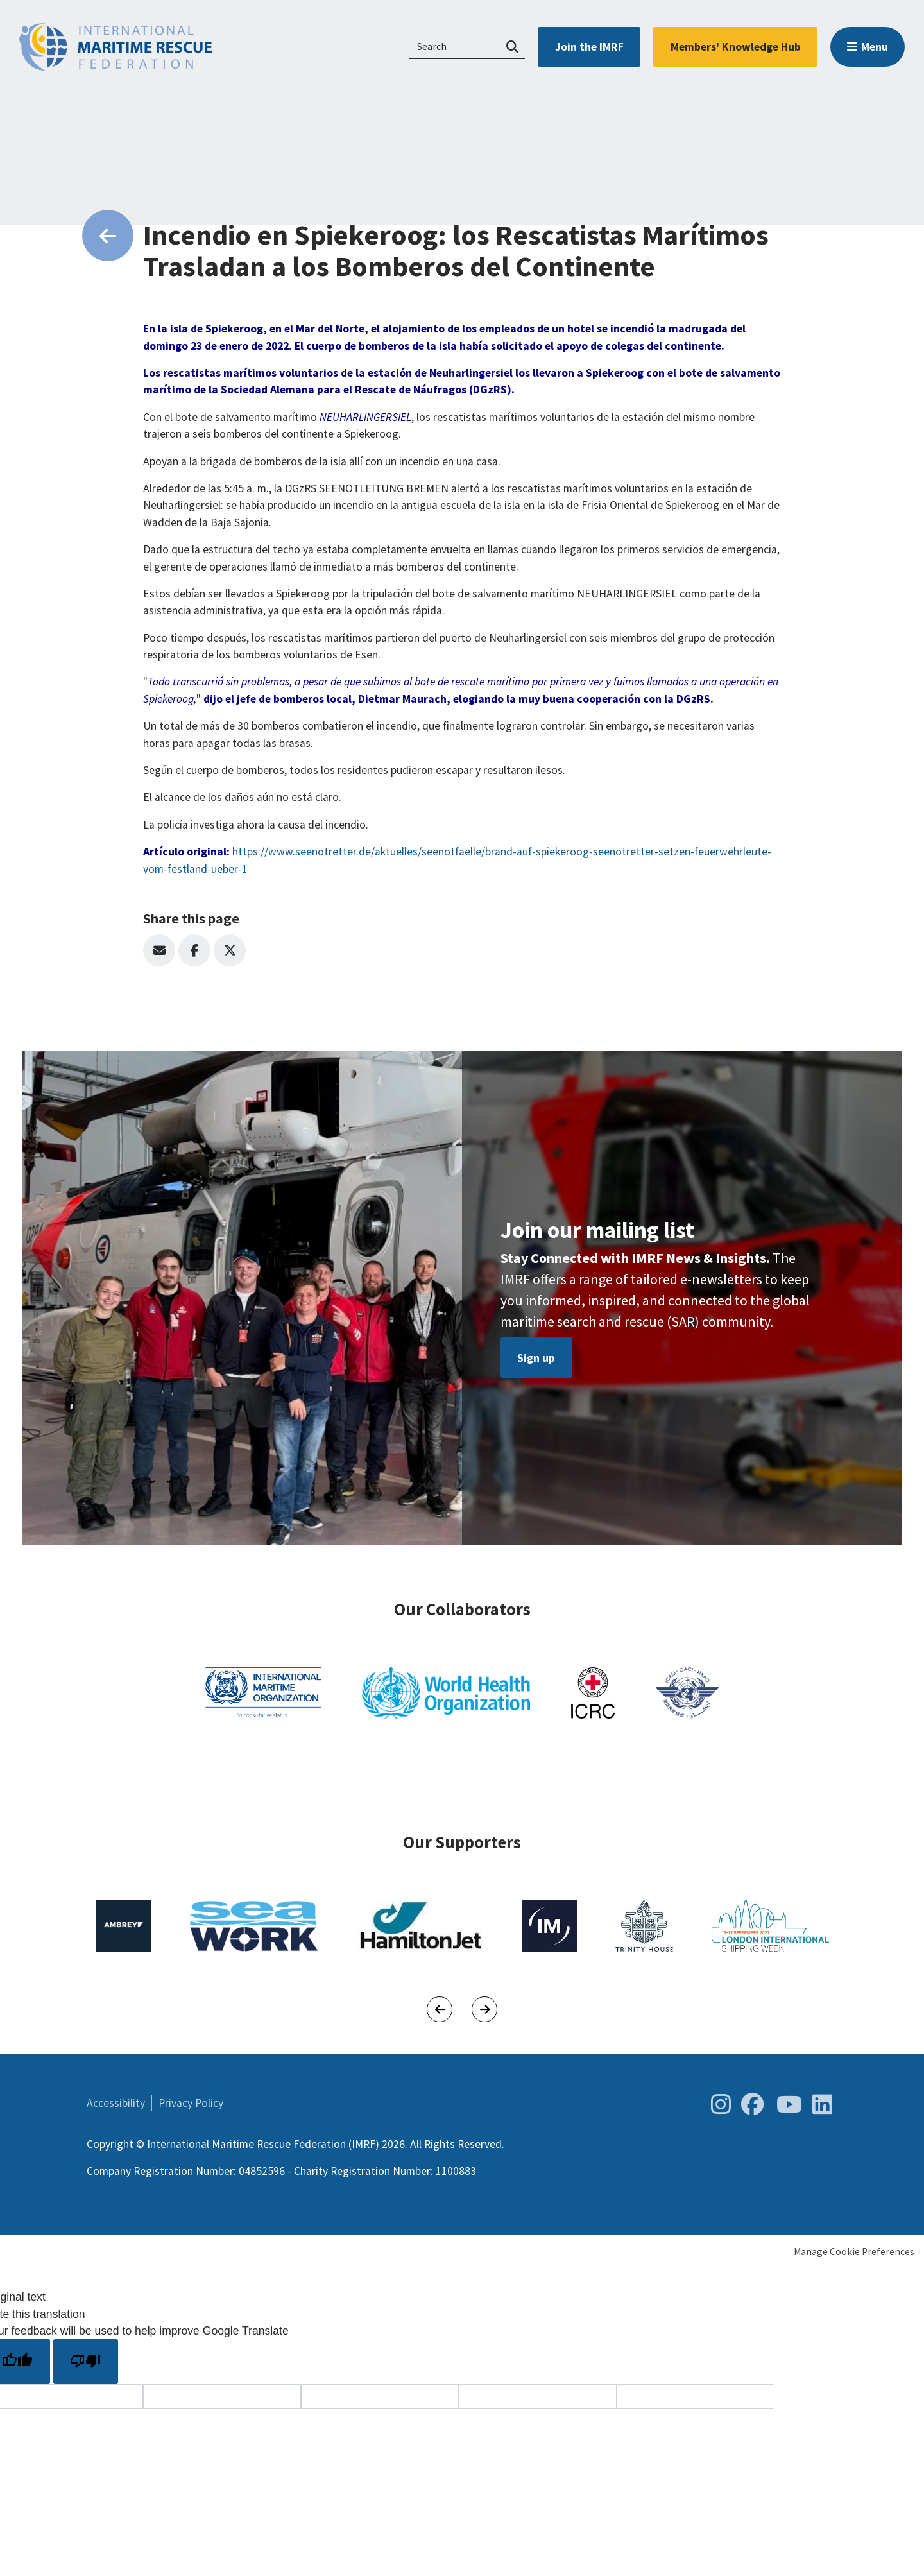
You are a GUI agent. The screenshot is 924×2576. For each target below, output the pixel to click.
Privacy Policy (190, 2103)
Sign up (536, 1358)
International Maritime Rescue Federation (115, 47)
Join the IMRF (589, 47)
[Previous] (439, 2009)
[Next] (484, 2009)
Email (159, 950)
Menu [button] (874, 47)
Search (512, 47)
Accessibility (116, 2103)
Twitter (230, 950)
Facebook (194, 950)
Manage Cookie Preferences (854, 2251)
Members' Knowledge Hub (736, 47)
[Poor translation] (85, 2361)
